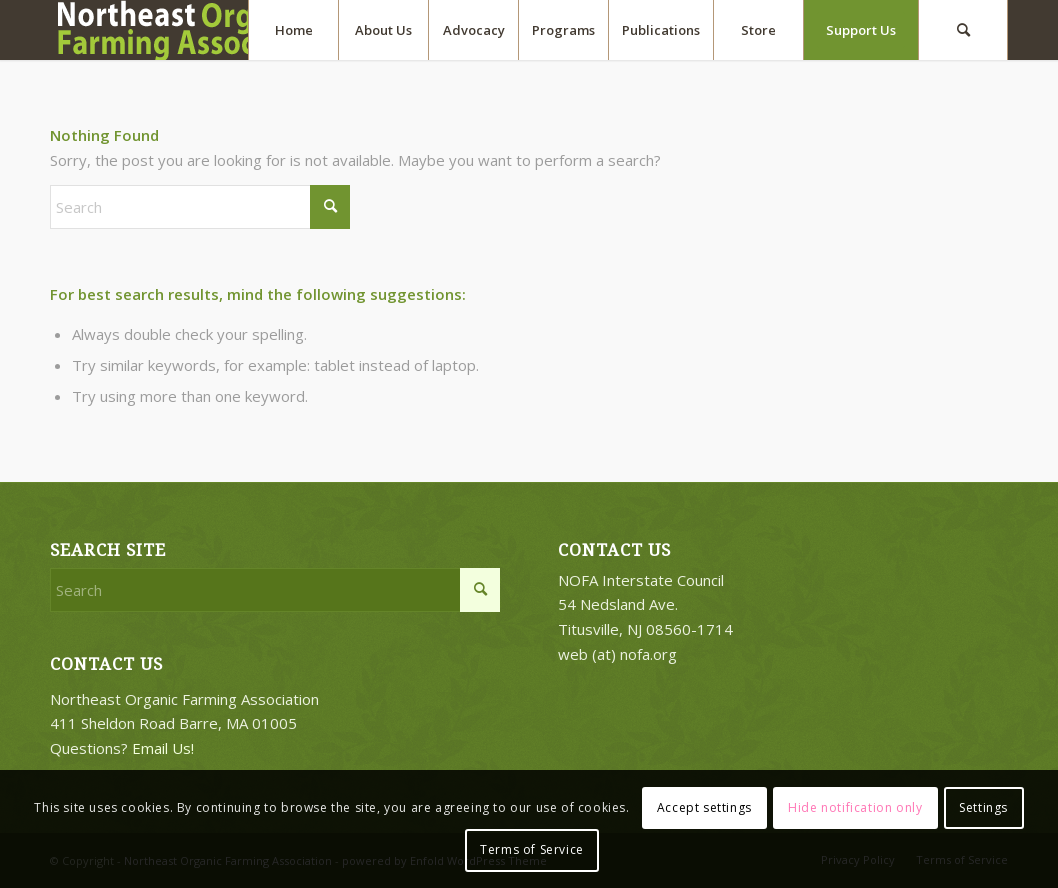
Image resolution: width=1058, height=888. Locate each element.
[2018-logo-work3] (220, 30)
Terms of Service (532, 849)
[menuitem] (293, 30)
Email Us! (163, 748)
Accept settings (704, 807)
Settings (983, 807)
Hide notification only (855, 807)
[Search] (963, 30)
